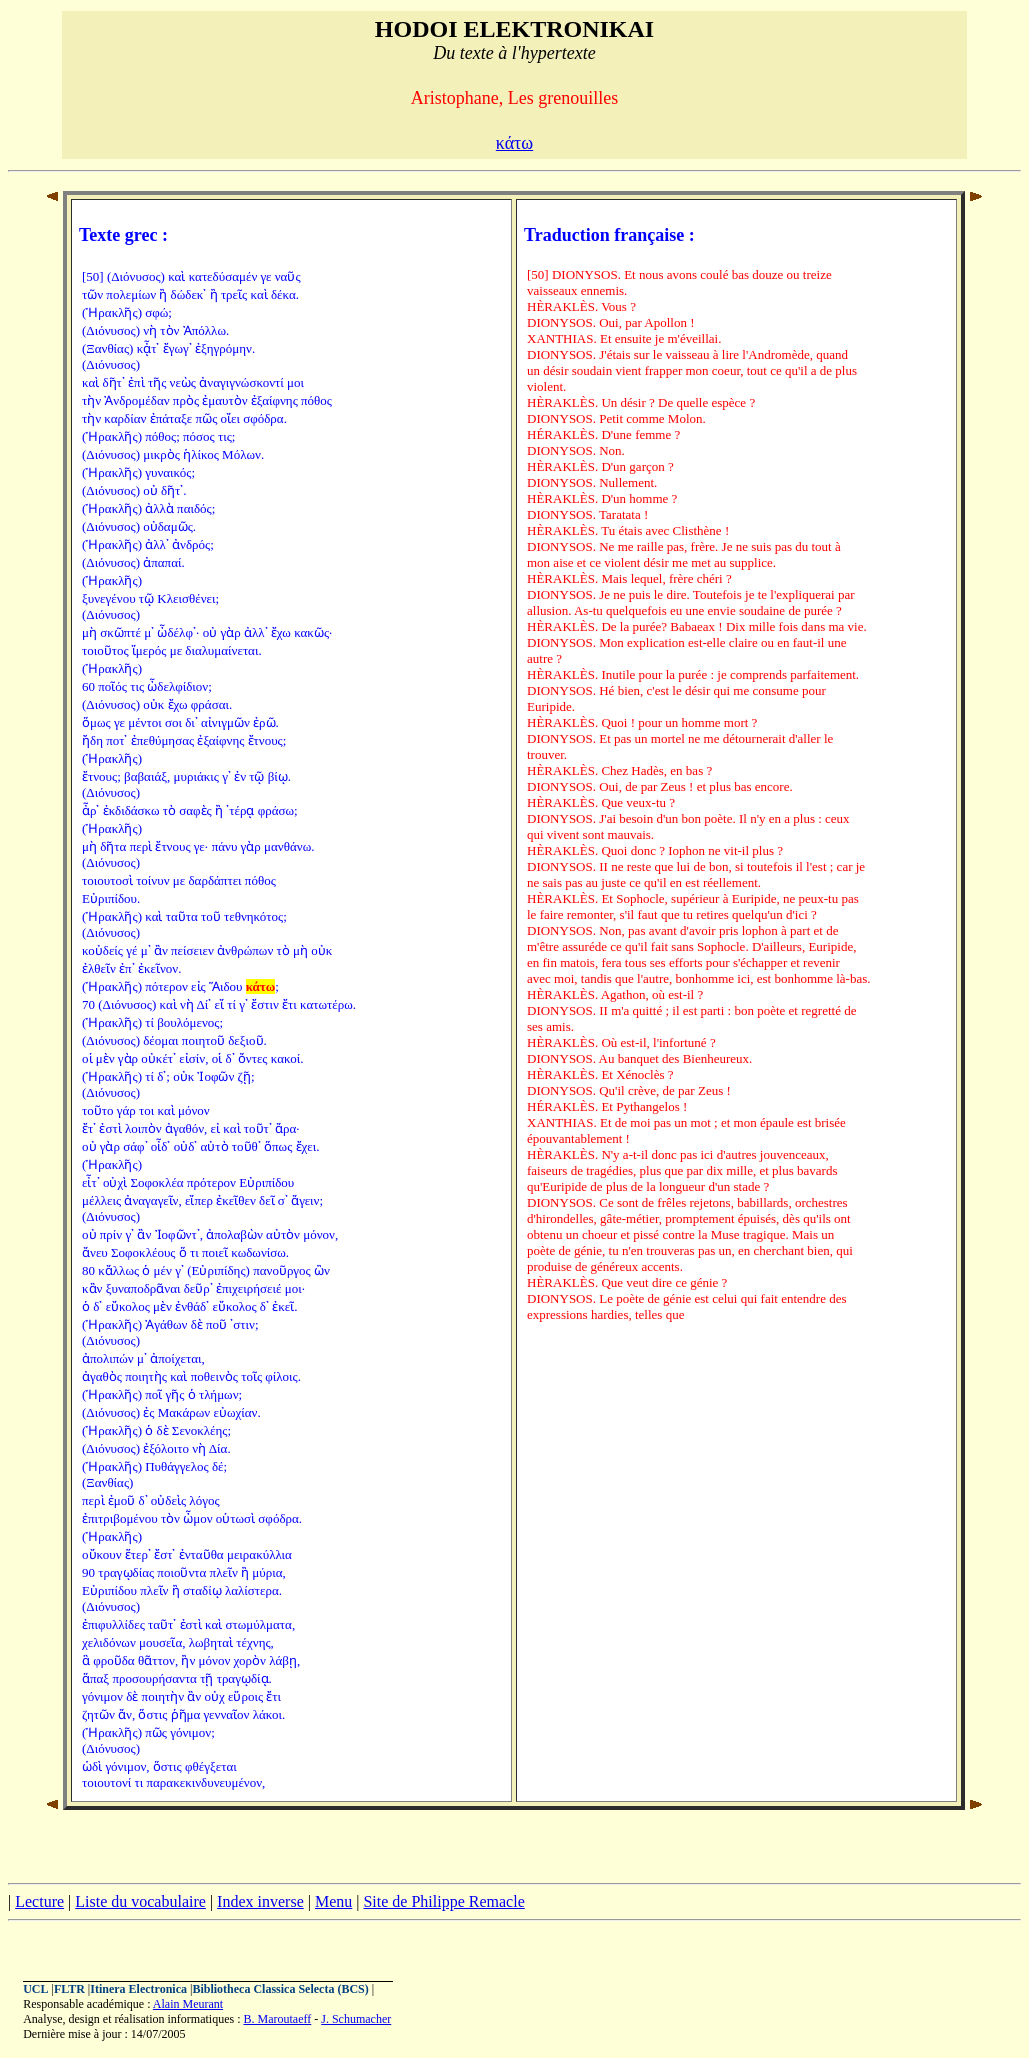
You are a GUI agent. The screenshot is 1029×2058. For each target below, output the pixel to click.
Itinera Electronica (138, 1989)
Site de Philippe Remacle (443, 1901)
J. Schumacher (356, 2019)
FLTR (69, 1989)
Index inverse (260, 1901)
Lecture (39, 1901)
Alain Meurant (188, 2004)
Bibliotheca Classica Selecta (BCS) (280, 1989)
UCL (35, 1989)
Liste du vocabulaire (140, 1901)
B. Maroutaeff (277, 2019)
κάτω (514, 143)
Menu (333, 1901)
